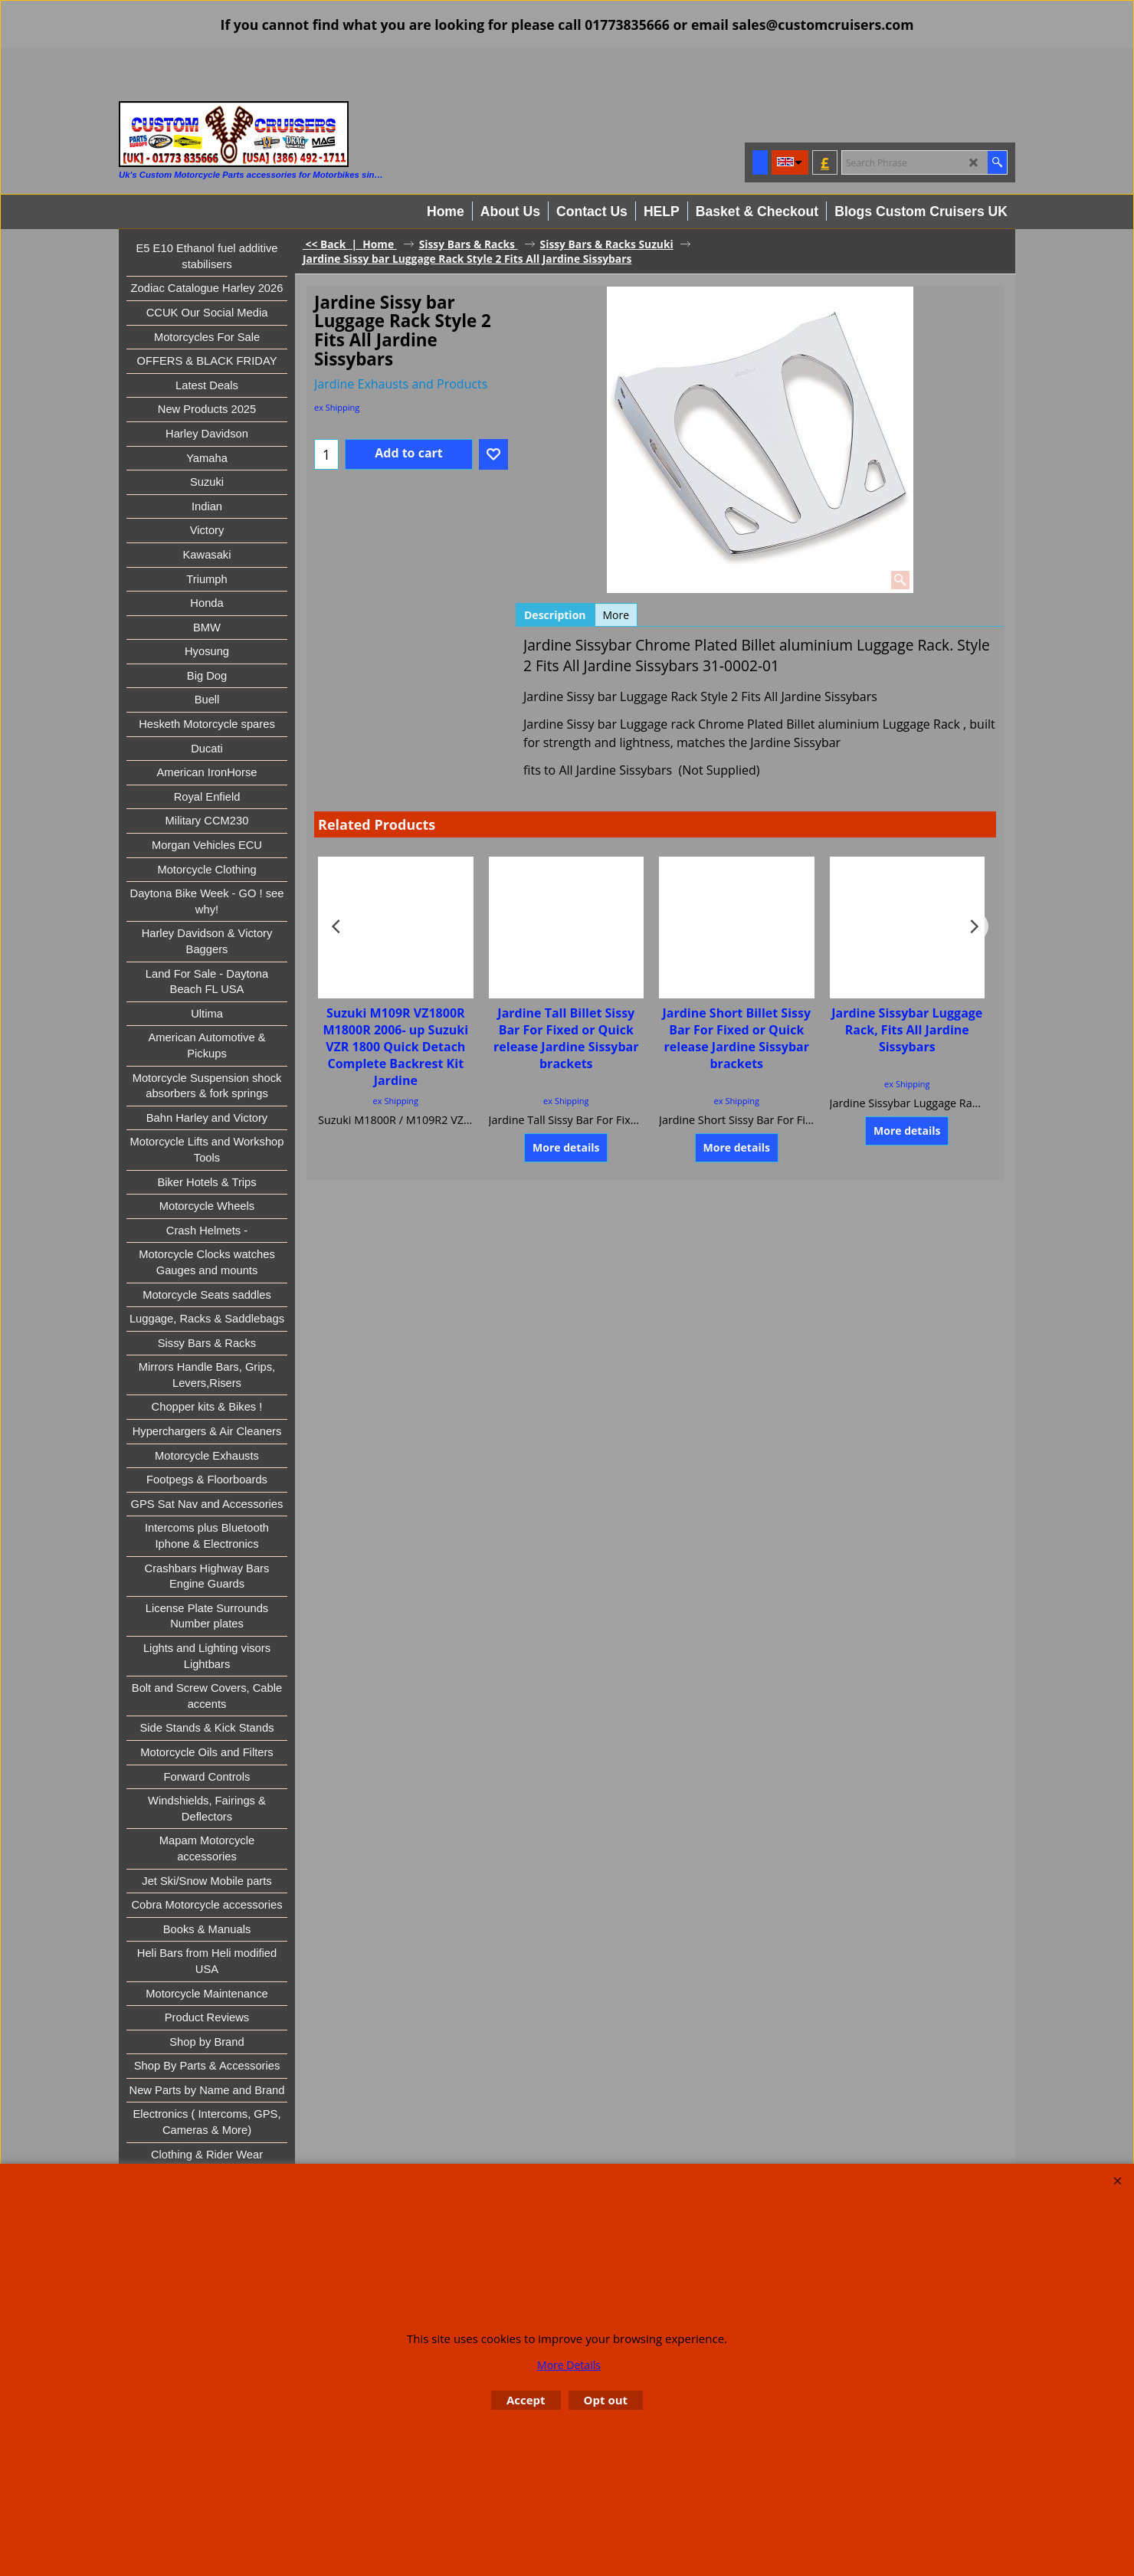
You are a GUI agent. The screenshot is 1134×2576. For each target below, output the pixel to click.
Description (555, 615)
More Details (569, 2365)
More (616, 615)
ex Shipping (336, 407)
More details (566, 1147)
